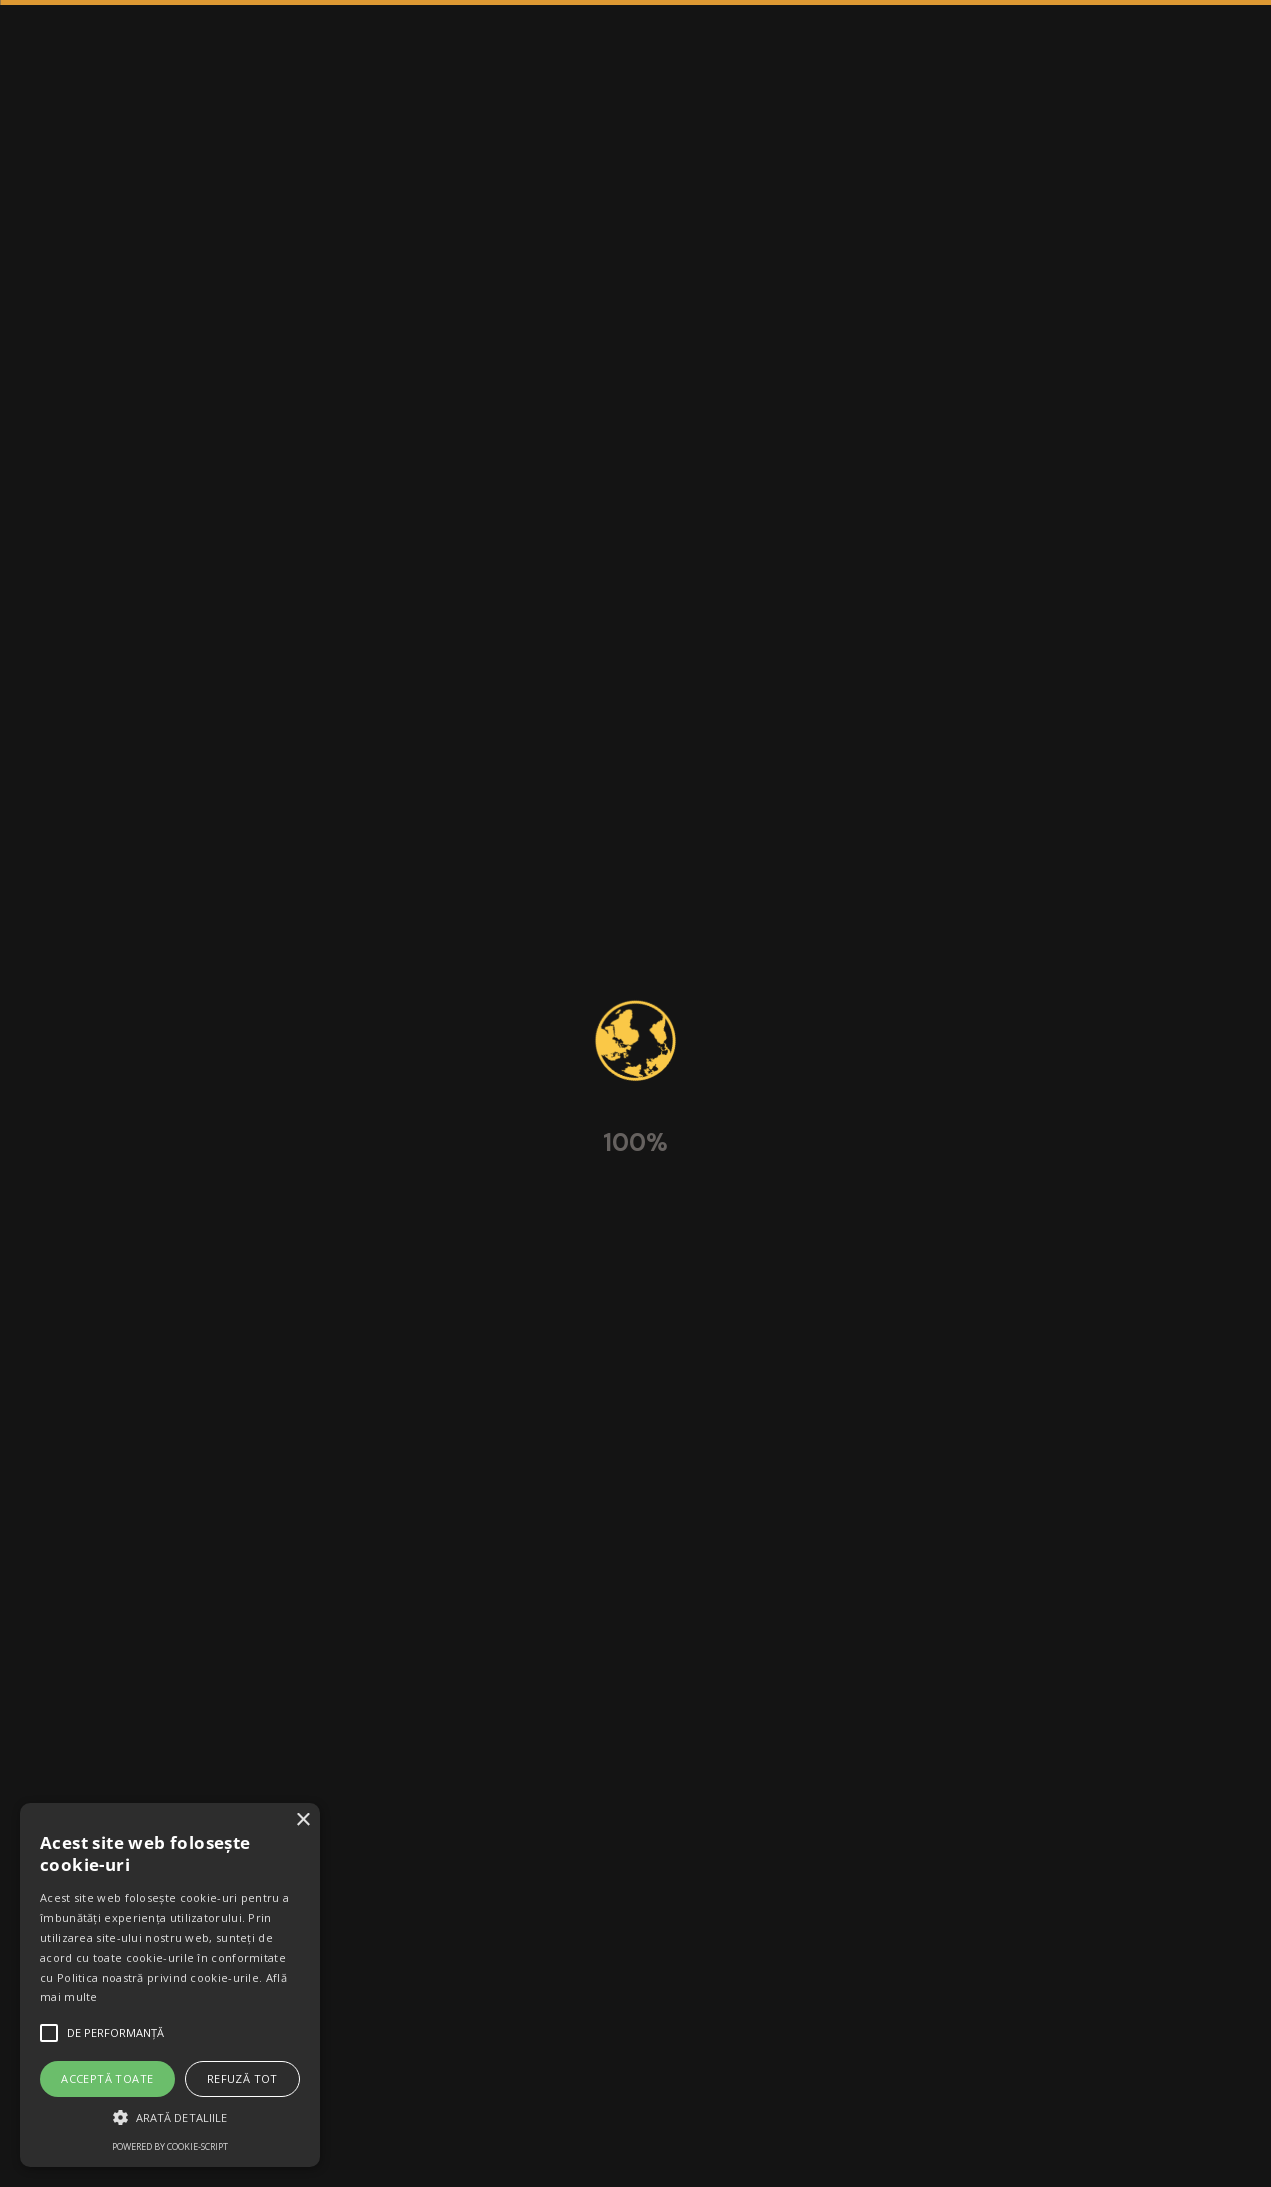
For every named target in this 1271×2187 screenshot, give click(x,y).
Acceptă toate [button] (107, 2078)
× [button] (302, 1820)
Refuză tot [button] (242, 2078)
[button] (170, 2117)
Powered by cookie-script (170, 2146)
